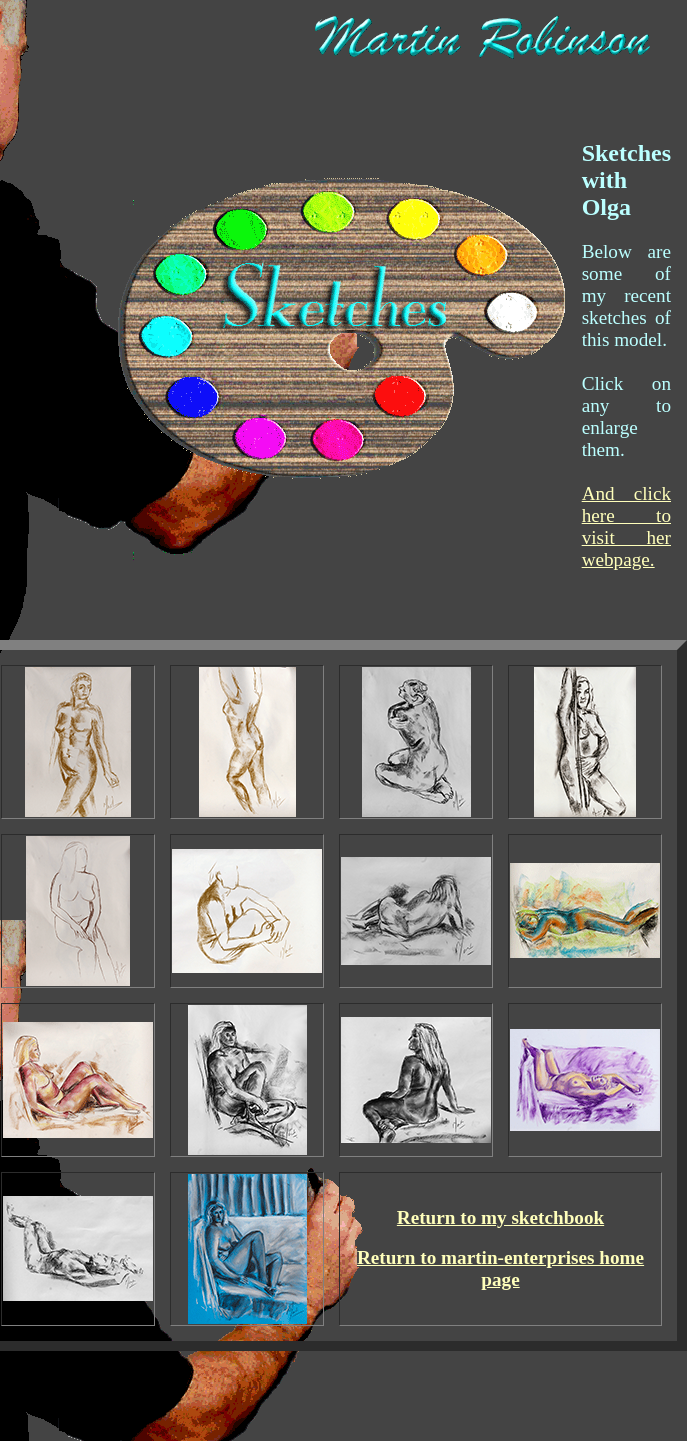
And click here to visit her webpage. (626, 526)
